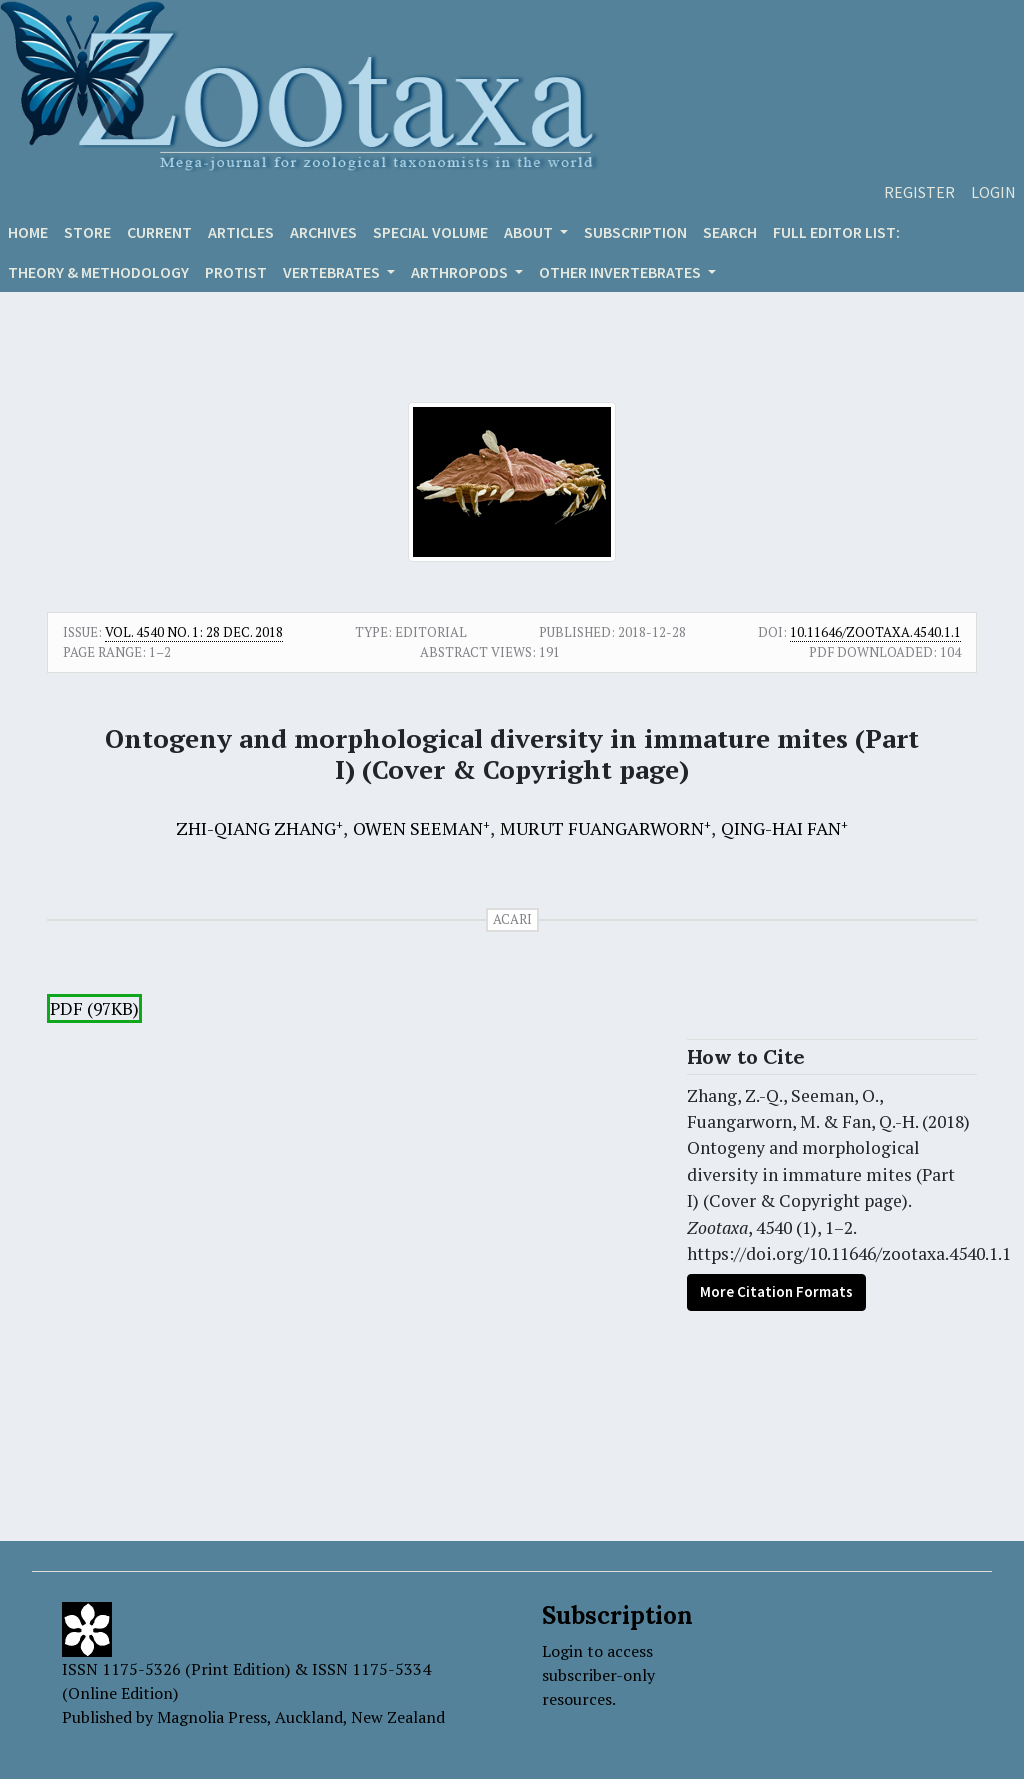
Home (28, 232)
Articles (241, 232)
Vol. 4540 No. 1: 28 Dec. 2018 (194, 632)
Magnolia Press (212, 1717)
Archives (323, 232)
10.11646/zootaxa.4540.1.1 (875, 632)
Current (159, 232)
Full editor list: (836, 232)
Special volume (430, 232)
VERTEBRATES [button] (333, 272)
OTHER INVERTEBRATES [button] (621, 272)
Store (87, 232)
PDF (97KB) (94, 1008)
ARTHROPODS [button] (461, 272)
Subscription (635, 232)
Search (730, 232)
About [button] (530, 232)
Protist (236, 272)
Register (919, 192)
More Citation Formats (776, 1291)
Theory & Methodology (98, 272)
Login (993, 192)
